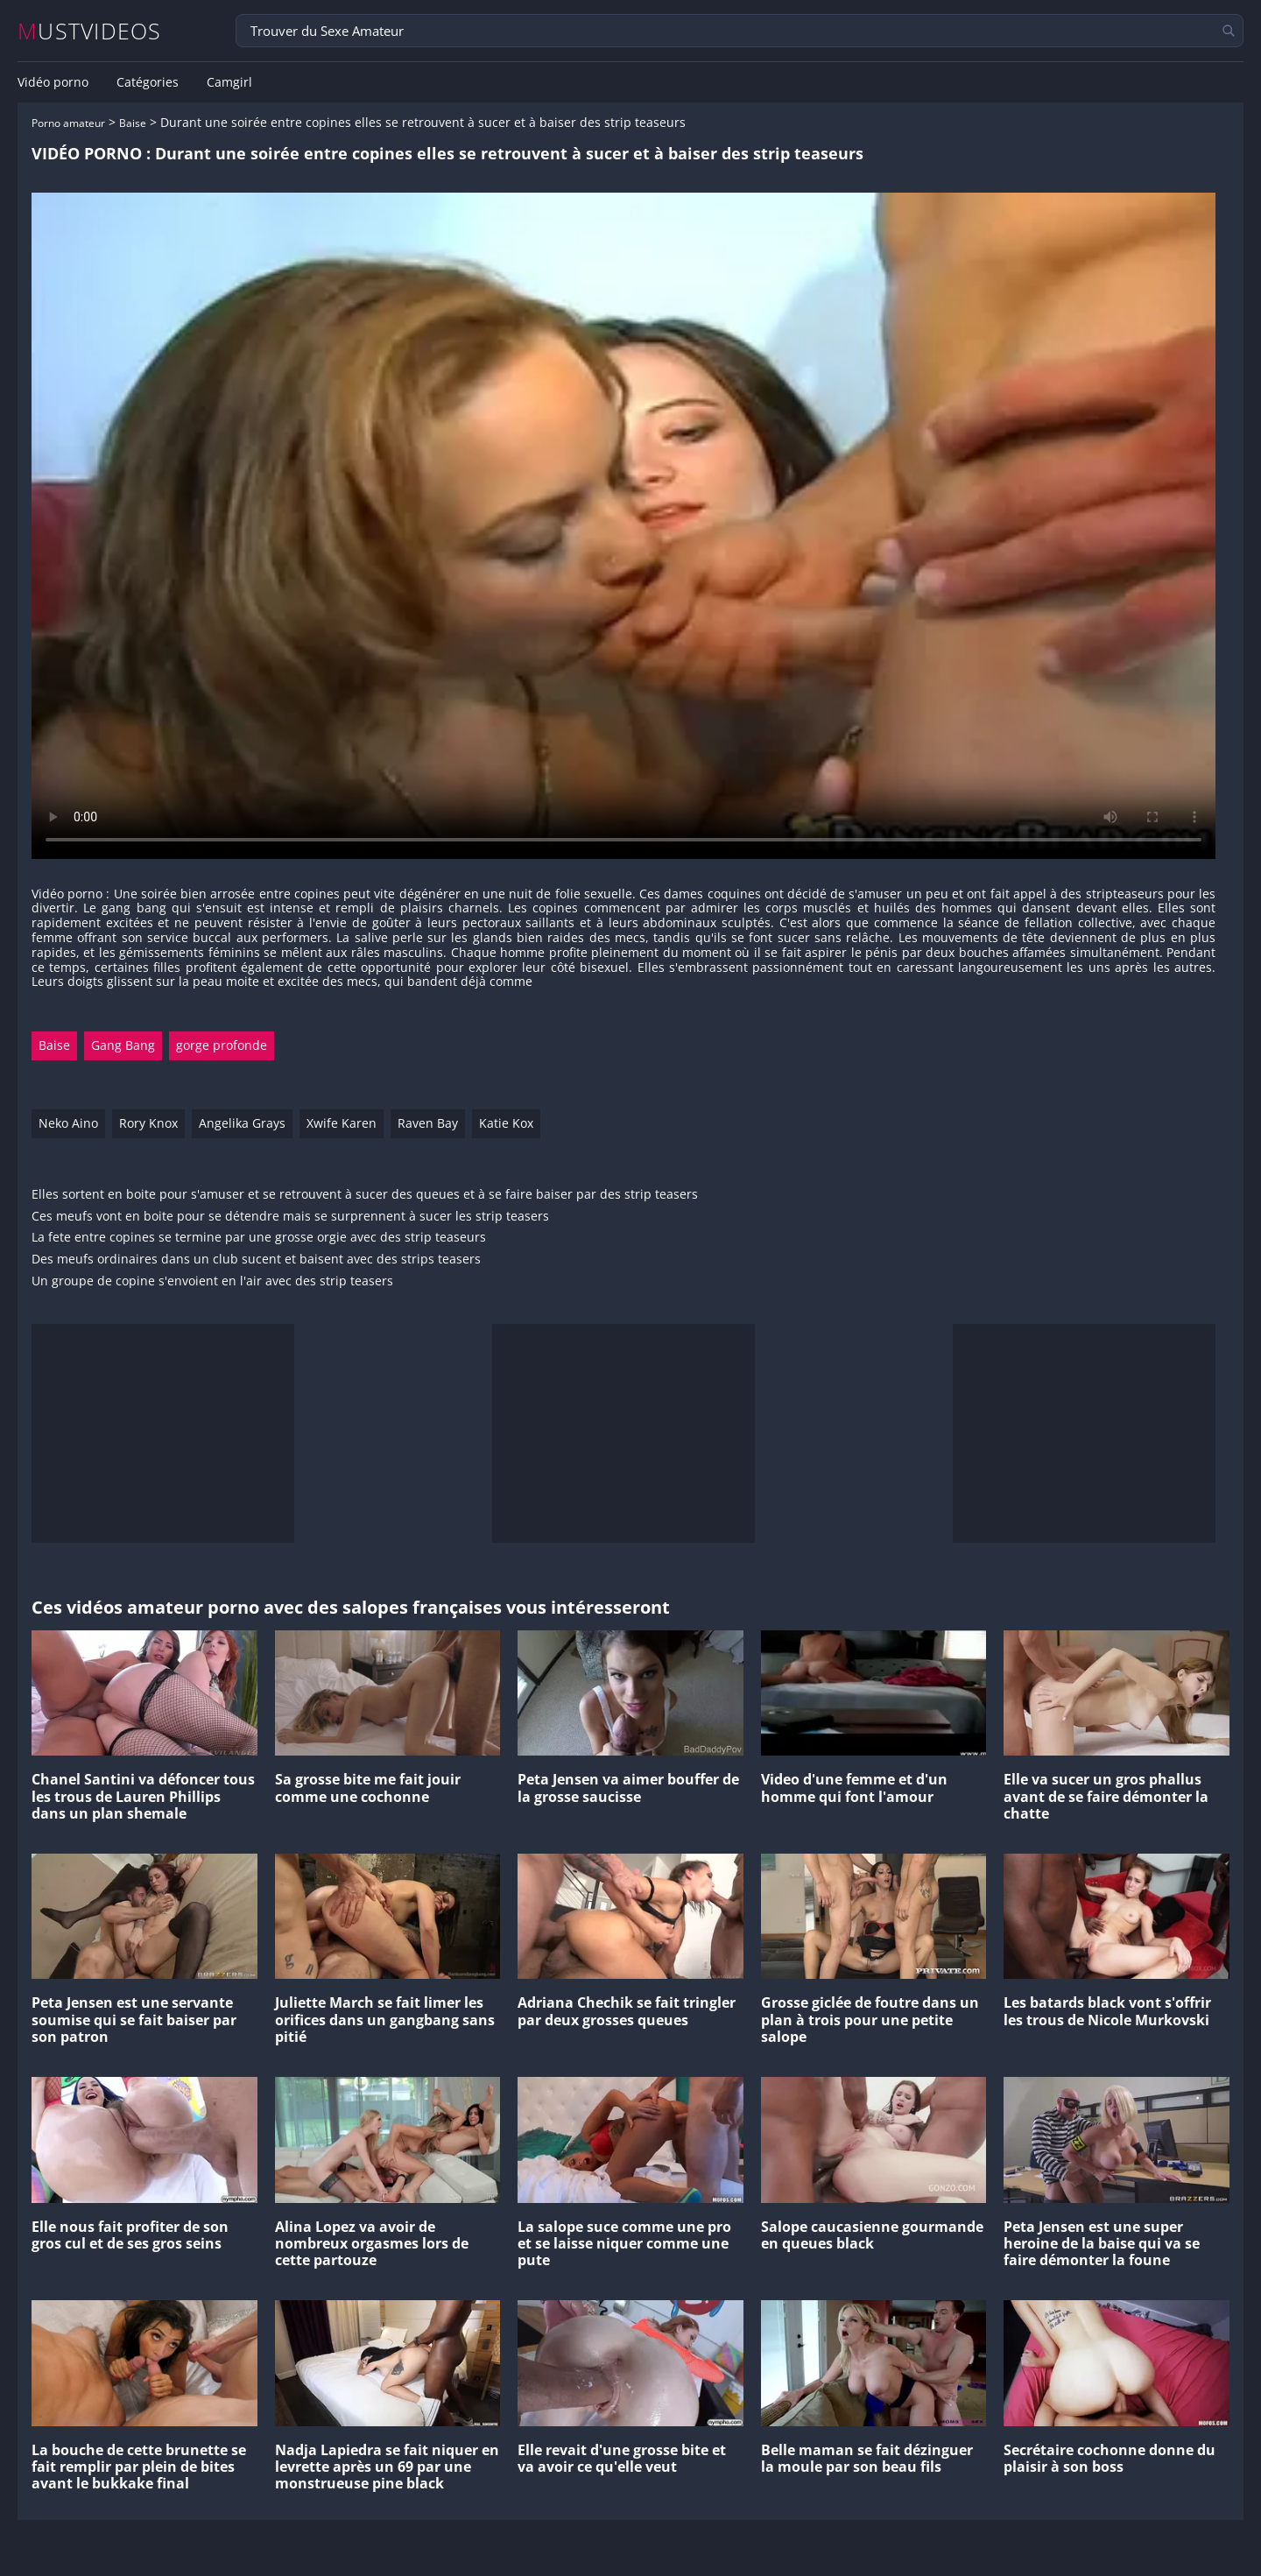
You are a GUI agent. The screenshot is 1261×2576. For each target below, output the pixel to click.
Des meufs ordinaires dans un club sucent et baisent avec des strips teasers (256, 1259)
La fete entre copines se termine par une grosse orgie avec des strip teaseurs (259, 1237)
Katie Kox (506, 1123)
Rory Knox (148, 1123)
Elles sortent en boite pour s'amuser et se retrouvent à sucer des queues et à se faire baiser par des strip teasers (365, 1194)
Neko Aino (68, 1123)
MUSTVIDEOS (90, 31)
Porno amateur (68, 123)
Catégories (147, 82)
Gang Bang (123, 1045)
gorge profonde (221, 1045)
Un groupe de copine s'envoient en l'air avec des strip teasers (212, 1281)
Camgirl (229, 82)
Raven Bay (428, 1123)
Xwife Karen (341, 1123)
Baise (132, 123)
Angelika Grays (242, 1123)
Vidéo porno (53, 82)
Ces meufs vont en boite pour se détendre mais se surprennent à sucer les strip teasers (290, 1216)
